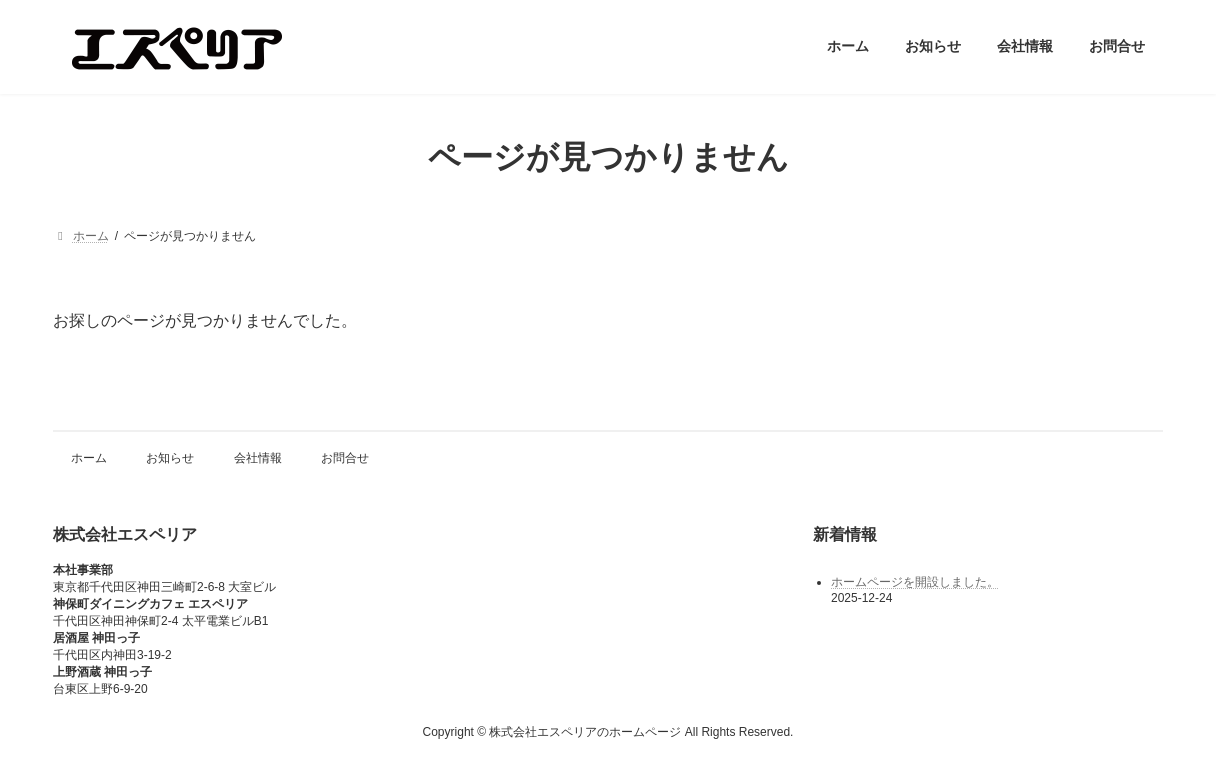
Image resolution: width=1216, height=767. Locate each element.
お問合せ (345, 458)
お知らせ (170, 458)
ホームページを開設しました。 (915, 581)
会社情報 (258, 458)
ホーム (89, 458)
